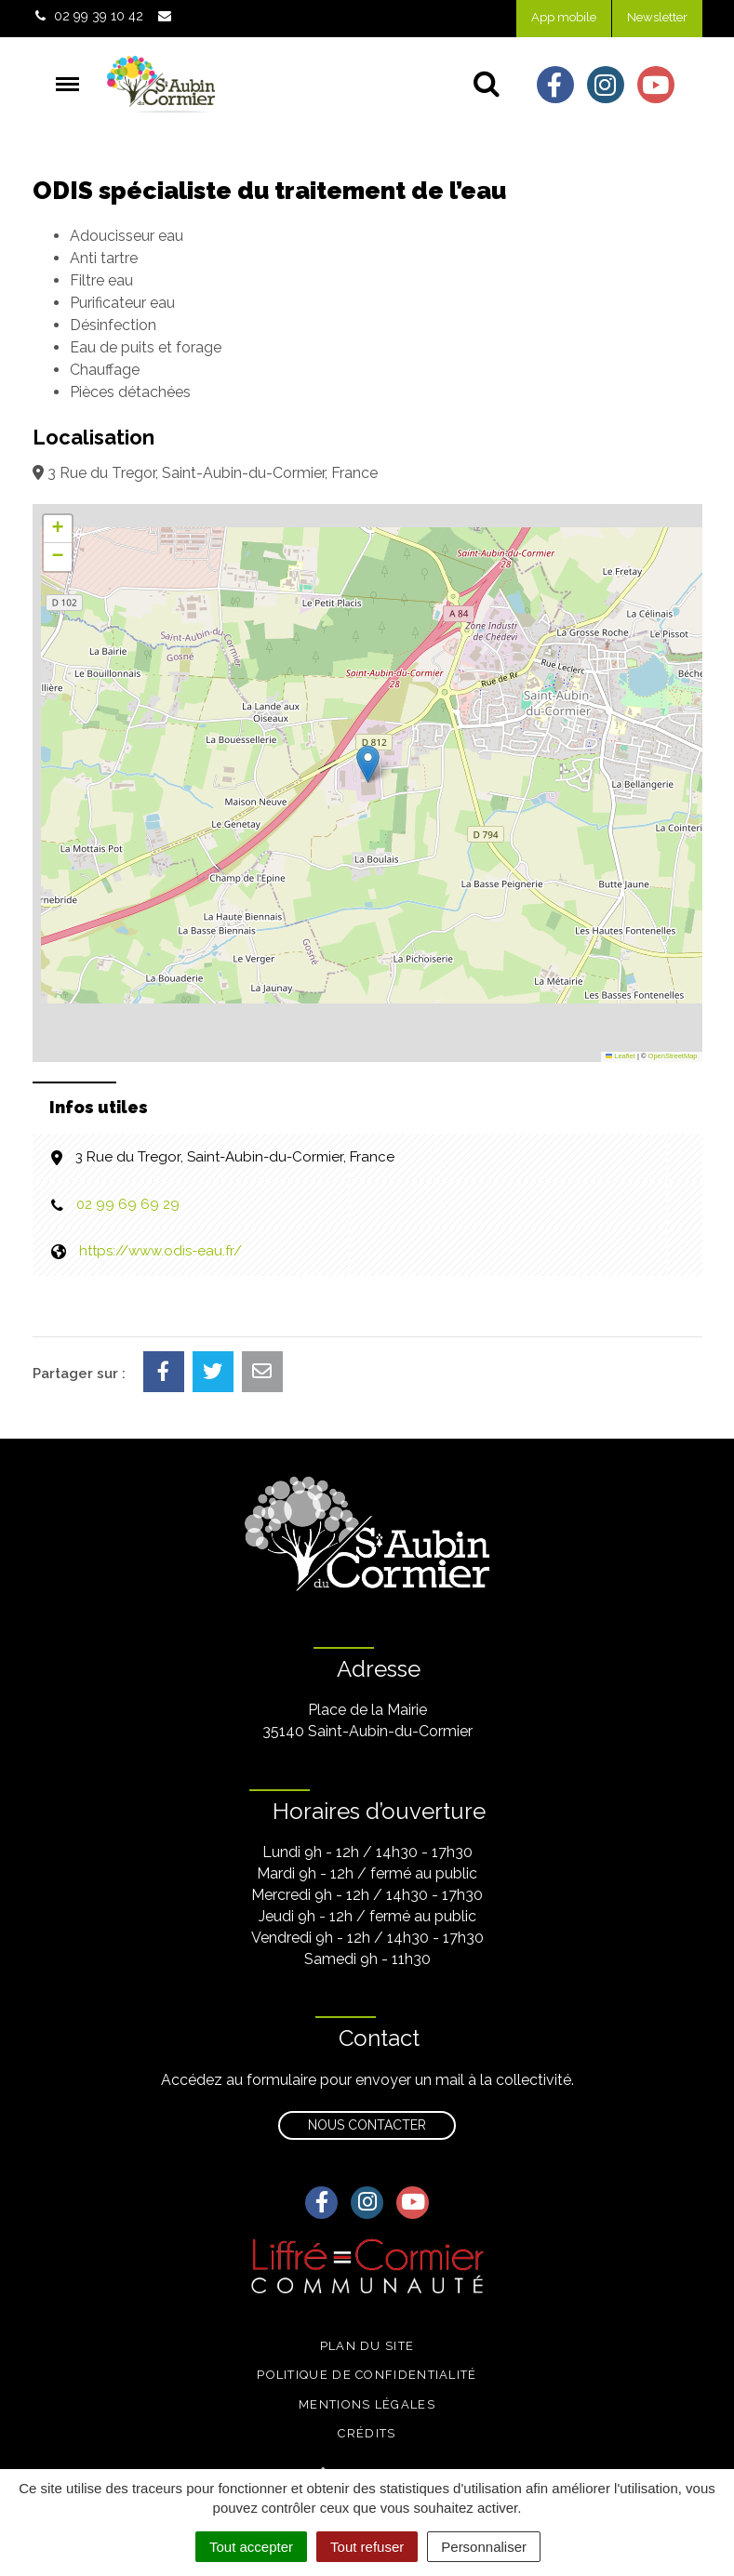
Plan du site (367, 2346)
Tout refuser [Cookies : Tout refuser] (367, 2547)
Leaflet (620, 1056)
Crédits (366, 2433)
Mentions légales (367, 2404)
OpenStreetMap (673, 1056)
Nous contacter (367, 2125)
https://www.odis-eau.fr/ (160, 1250)
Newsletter (657, 17)
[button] (368, 764)
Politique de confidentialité (366, 2375)
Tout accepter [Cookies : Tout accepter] (251, 2547)
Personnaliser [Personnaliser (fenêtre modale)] (484, 2547)
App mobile (563, 17)
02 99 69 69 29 (128, 1204)
